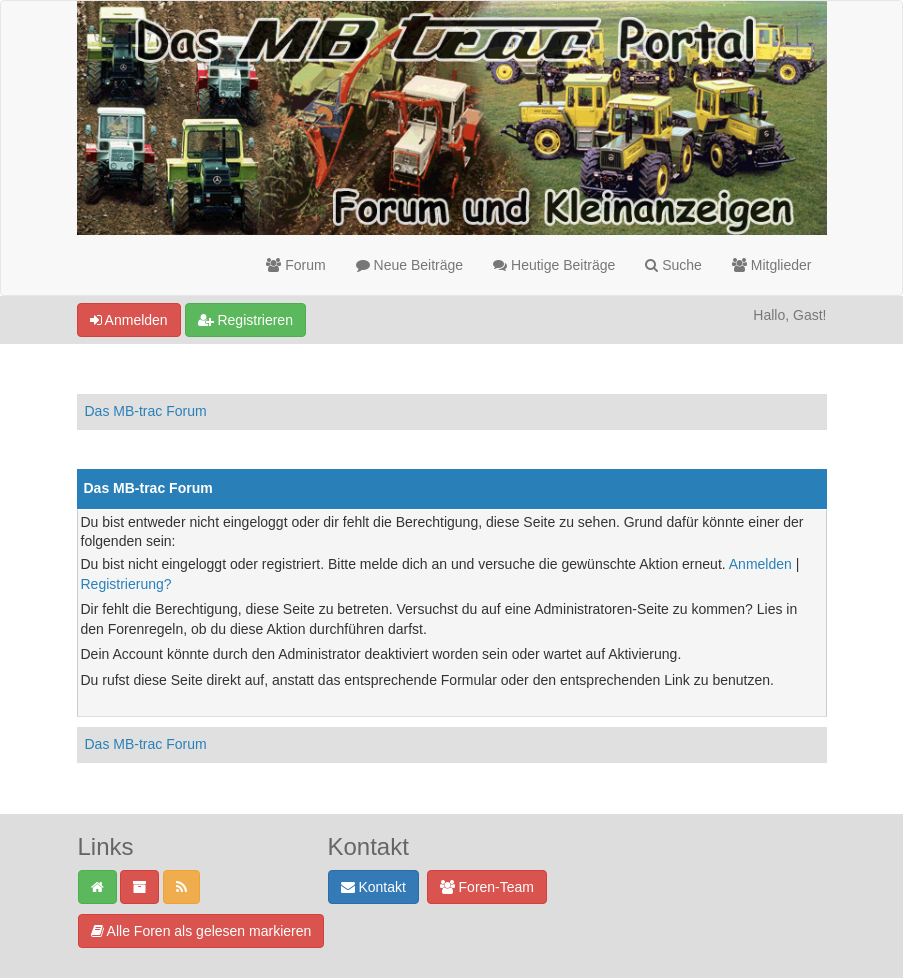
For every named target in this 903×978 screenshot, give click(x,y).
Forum (295, 265)
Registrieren (245, 320)
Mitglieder (772, 265)
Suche (673, 265)
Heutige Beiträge (554, 265)
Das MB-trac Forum (146, 411)
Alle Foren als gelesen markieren (201, 931)
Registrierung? (126, 584)
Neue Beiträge (409, 265)
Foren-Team (487, 887)
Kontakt (373, 887)
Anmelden (129, 320)
